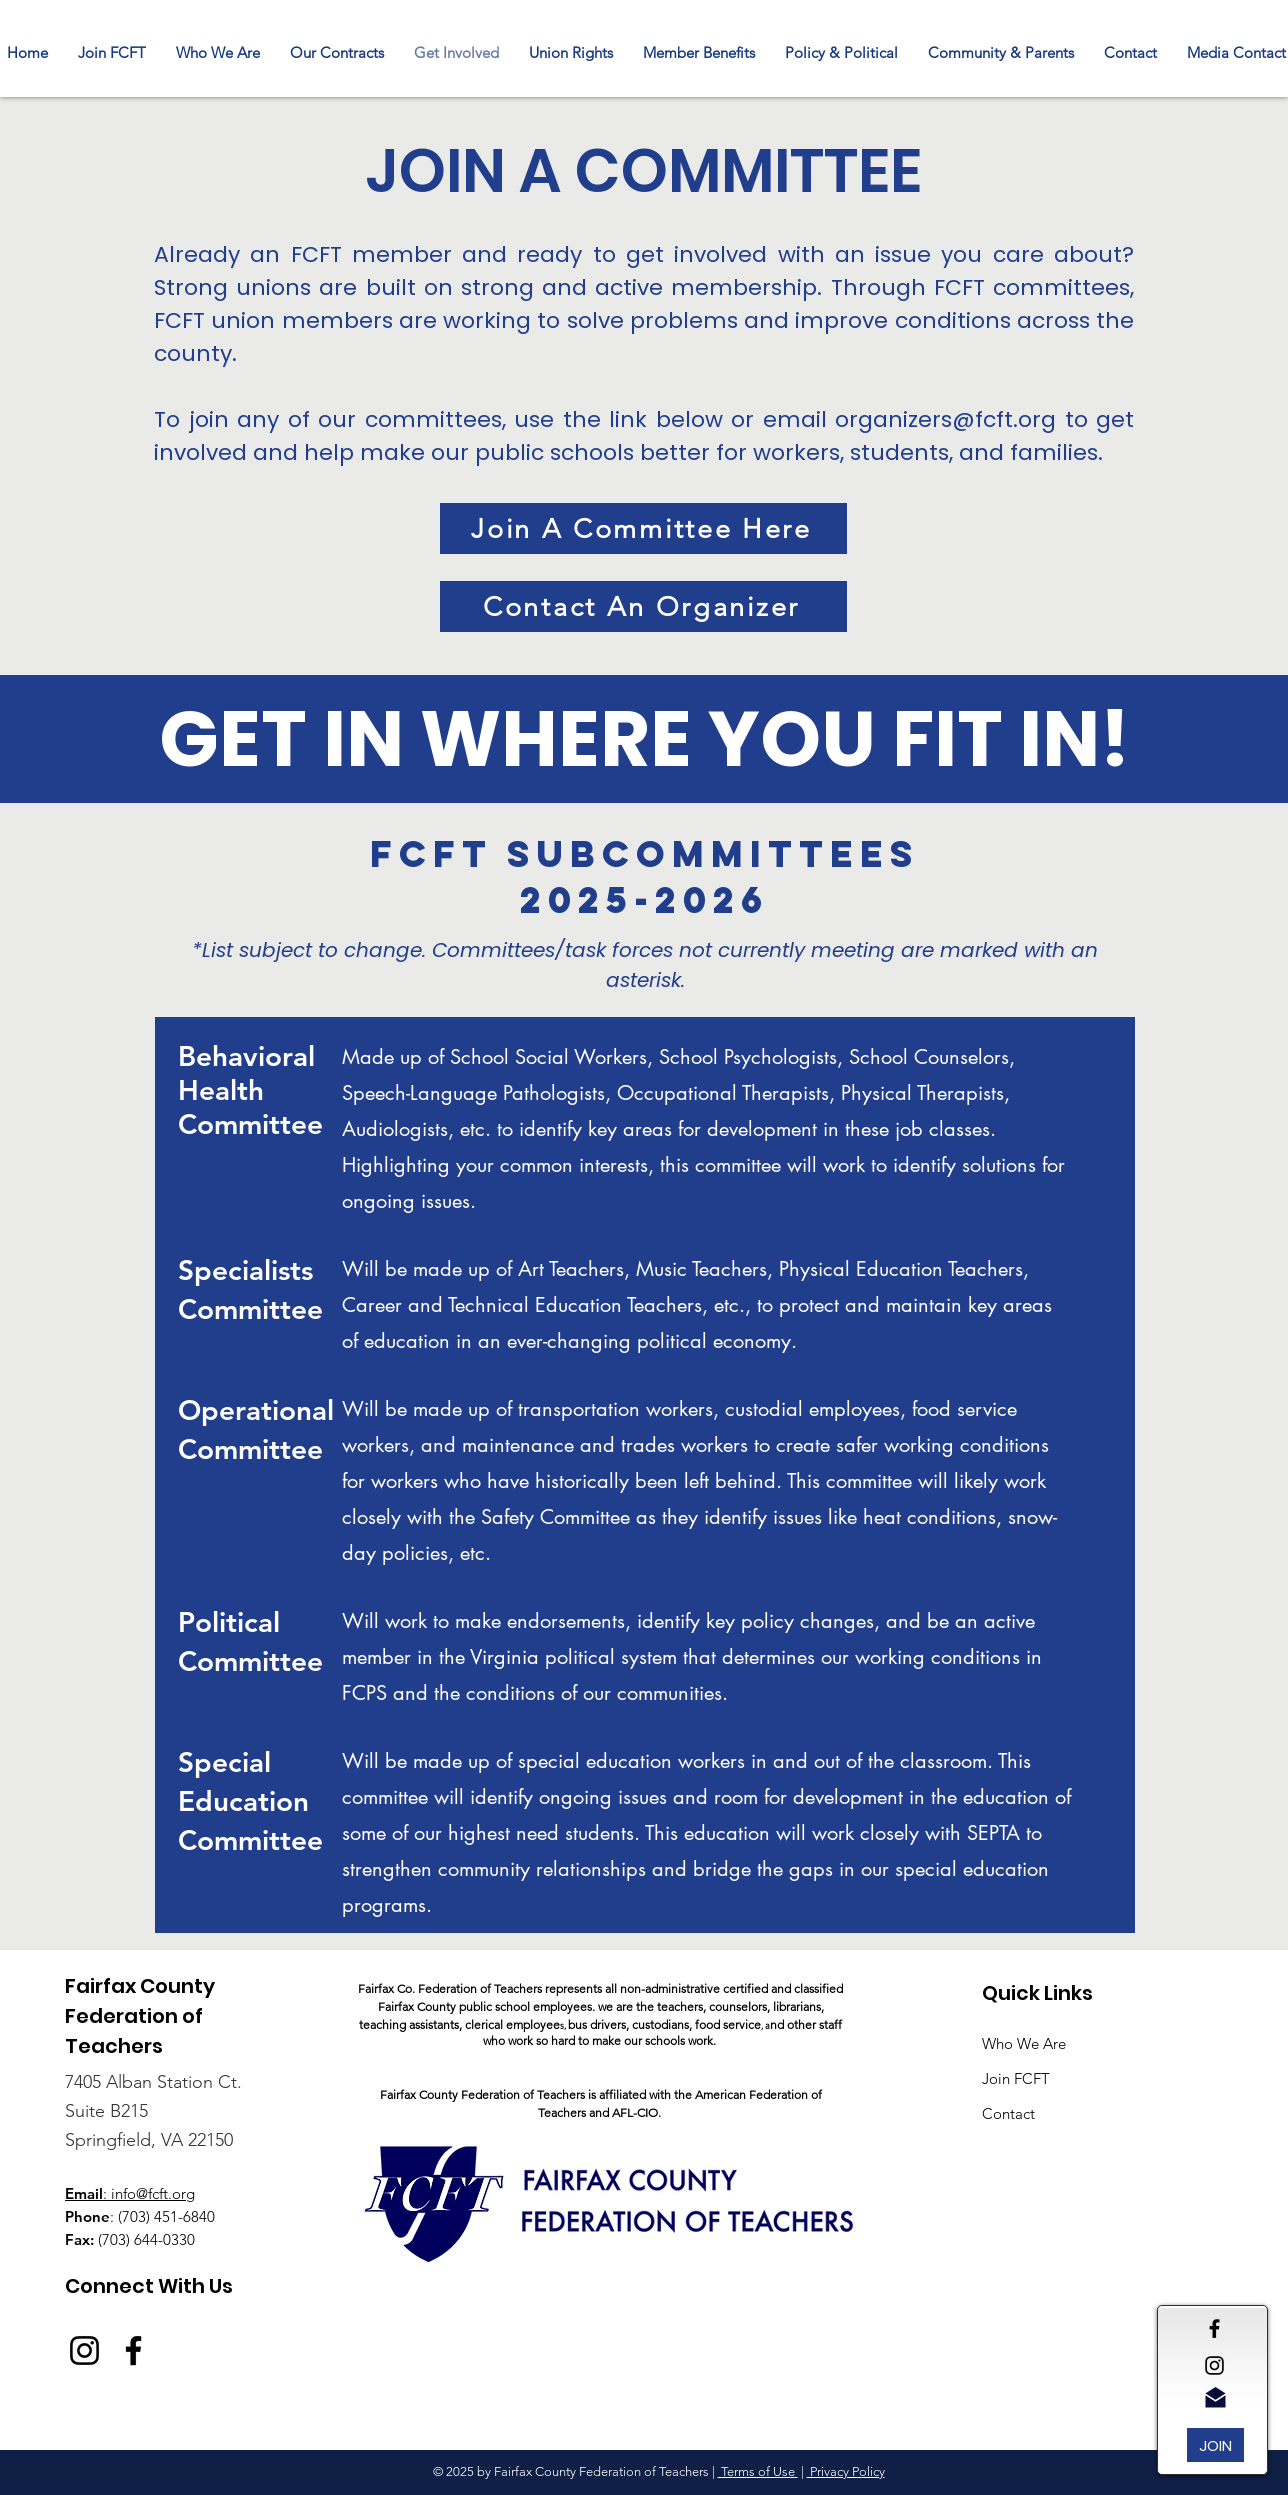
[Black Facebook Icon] (1214, 2328)
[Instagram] (84, 2350)
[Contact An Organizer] (643, 606)
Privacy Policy (846, 2471)
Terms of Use (758, 2471)
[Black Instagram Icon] (1214, 2365)
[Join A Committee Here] (643, 528)
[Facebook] (133, 2350)
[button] (337, 53)
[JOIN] (1215, 2445)
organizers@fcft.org (945, 419)
